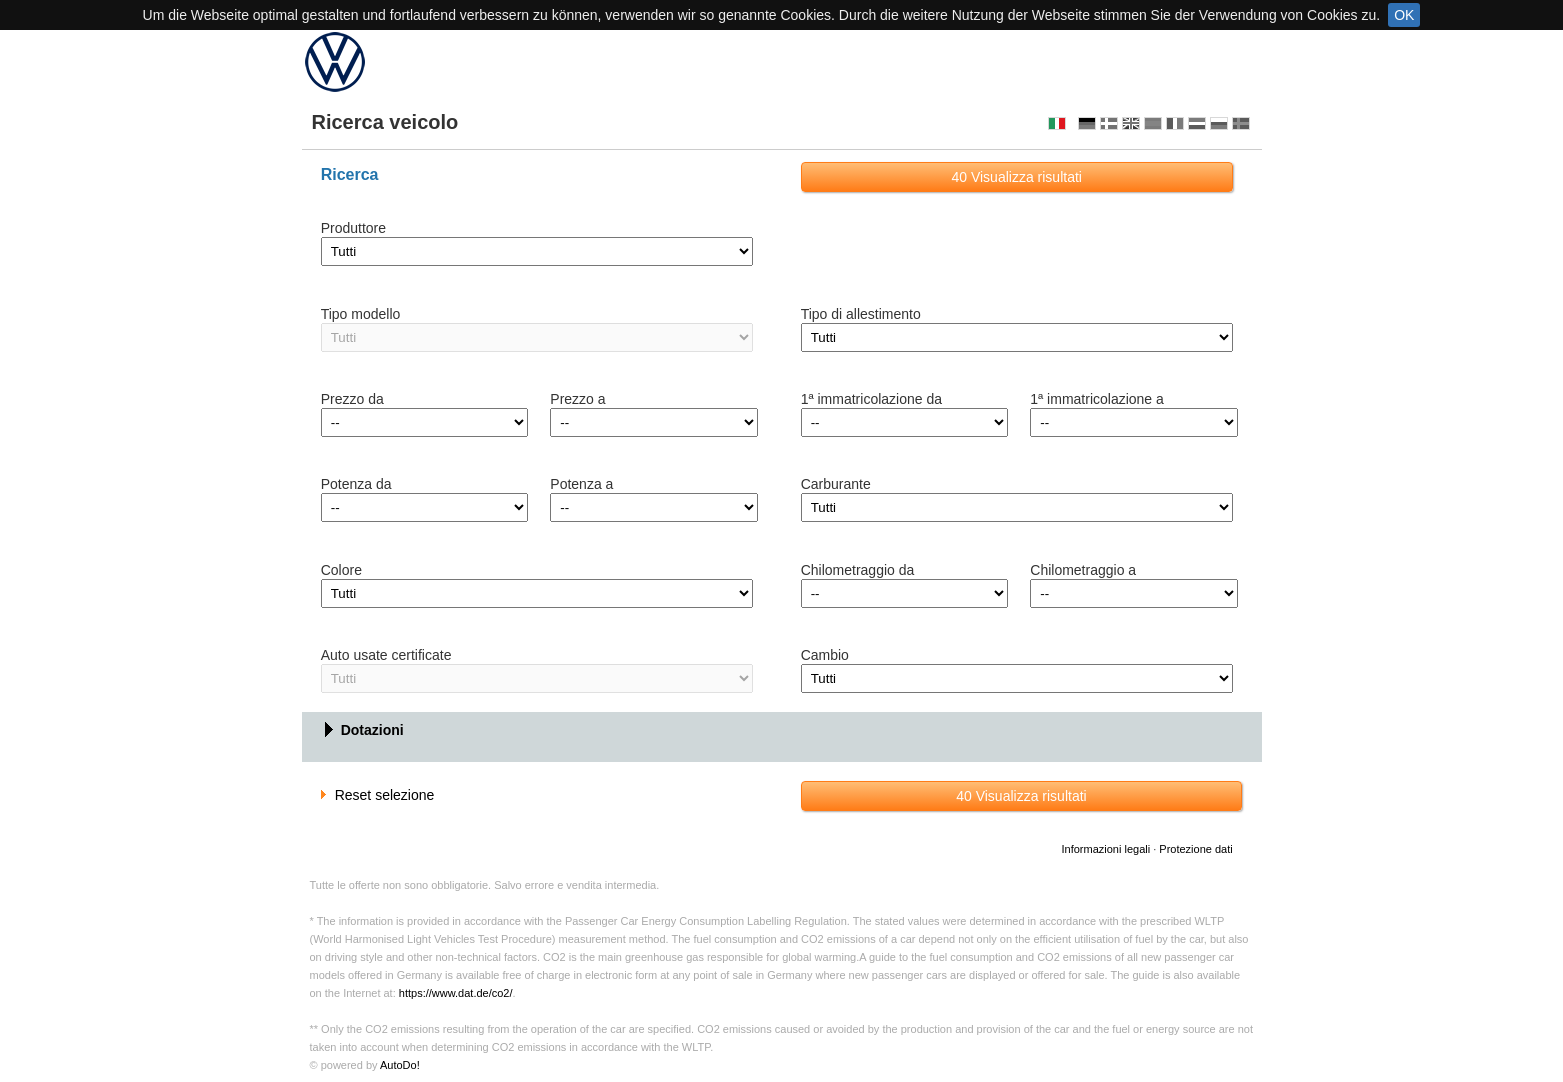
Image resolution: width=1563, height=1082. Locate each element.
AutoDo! (400, 1065)
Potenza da (356, 484)
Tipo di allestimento (861, 314)
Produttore (353, 228)
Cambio (825, 655)
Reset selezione (378, 794)
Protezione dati (1195, 849)
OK (1404, 15)
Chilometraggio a (1083, 570)
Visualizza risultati (1016, 177)
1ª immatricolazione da (871, 399)
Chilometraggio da (858, 570)
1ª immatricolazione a (1097, 399)
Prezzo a (577, 399)
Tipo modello (361, 314)
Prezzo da (352, 399)
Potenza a (581, 484)
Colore (341, 570)
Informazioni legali (1105, 849)
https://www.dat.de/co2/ (456, 993)
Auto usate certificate (386, 655)
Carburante (836, 484)
